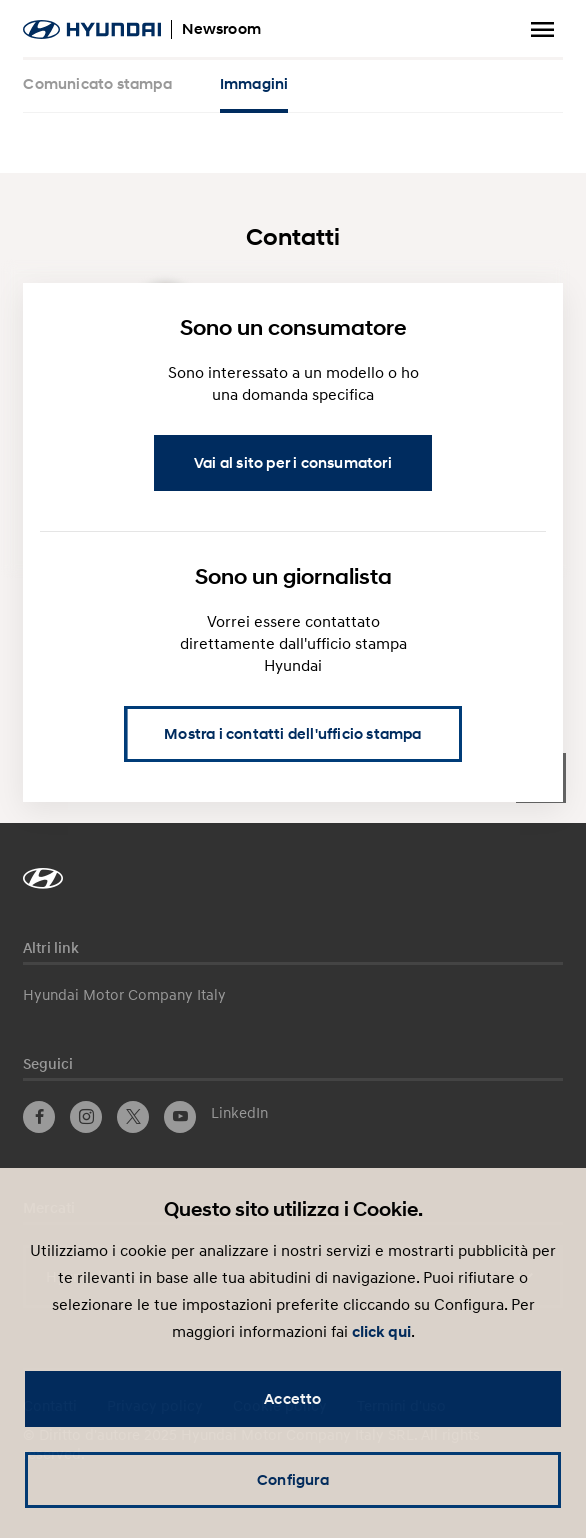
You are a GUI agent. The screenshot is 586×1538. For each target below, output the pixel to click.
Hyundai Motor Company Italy (124, 994)
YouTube (180, 1117)
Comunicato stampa (97, 84)
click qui (381, 1332)
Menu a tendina (543, 30)
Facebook (39, 1117)
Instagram (86, 1117)
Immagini (254, 84)
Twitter (133, 1117)
